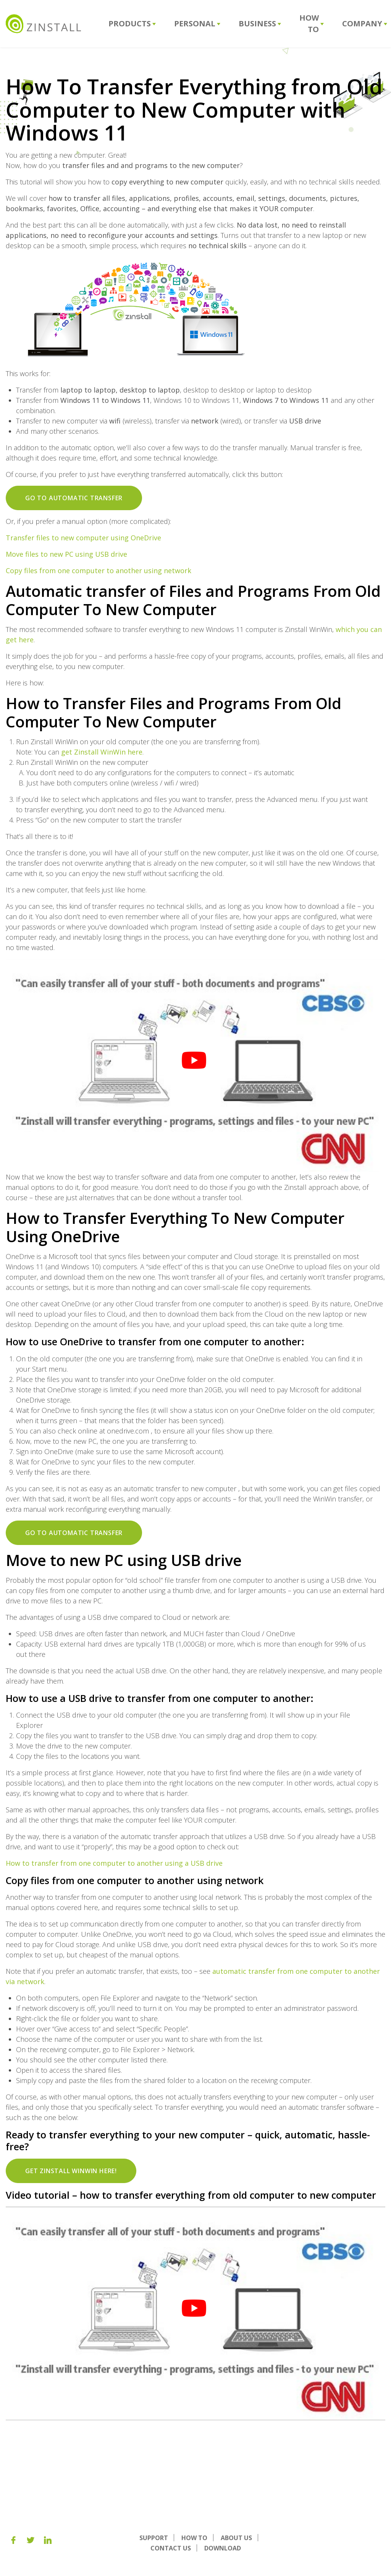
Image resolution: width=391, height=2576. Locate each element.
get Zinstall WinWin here (101, 751)
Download (222, 2548)
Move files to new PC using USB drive (66, 554)
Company (364, 23)
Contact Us (170, 2548)
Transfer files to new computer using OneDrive (83, 537)
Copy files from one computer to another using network (98, 570)
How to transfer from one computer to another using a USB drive (114, 1863)
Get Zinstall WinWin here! (71, 2171)
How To (311, 23)
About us (236, 2538)
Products (132, 23)
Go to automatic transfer (74, 498)
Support (153, 2538)
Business (260, 23)
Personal (197, 23)
